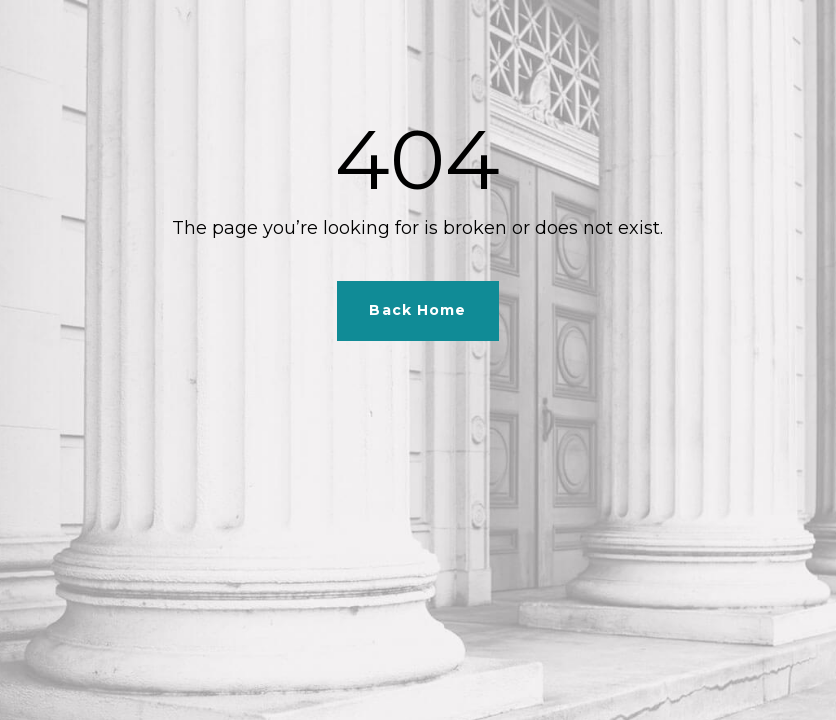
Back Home (417, 310)
